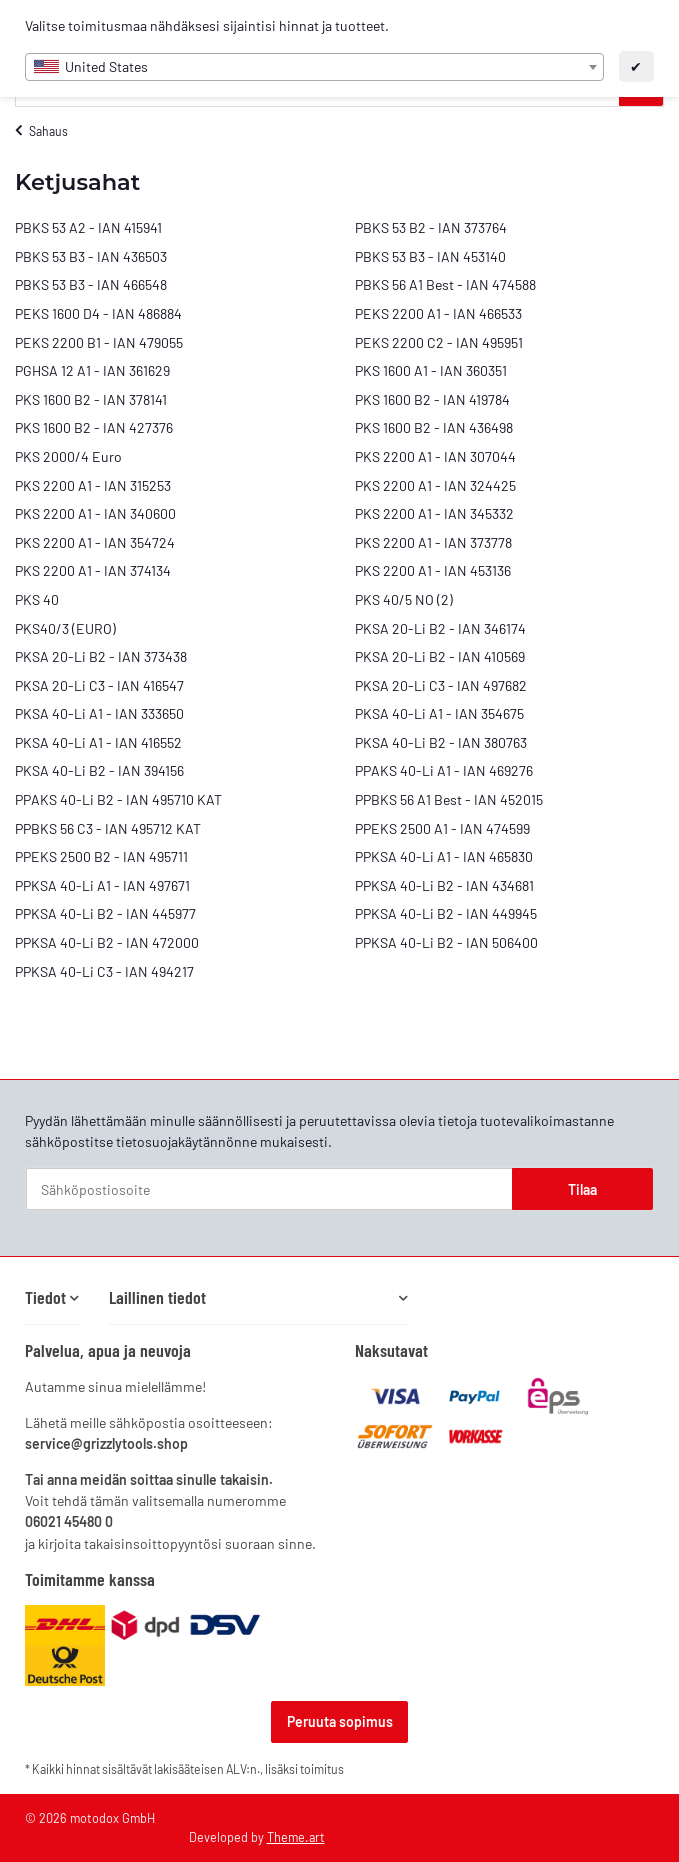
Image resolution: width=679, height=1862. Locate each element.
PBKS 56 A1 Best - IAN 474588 (445, 284)
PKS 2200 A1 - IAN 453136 (433, 570)
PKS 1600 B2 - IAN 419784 (432, 399)
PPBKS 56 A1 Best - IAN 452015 (449, 799)
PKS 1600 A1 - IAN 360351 (431, 370)
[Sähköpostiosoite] (269, 1189)
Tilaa (582, 1189)
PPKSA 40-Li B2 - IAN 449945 (446, 913)
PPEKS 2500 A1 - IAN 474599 (442, 828)
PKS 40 (37, 599)
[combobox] (314, 67)
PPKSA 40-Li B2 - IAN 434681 (444, 885)
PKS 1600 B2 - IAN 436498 (434, 427)
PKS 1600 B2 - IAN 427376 (94, 427)
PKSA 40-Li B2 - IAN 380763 (441, 742)
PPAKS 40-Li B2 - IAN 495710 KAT (118, 799)
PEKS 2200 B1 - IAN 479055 (99, 342)
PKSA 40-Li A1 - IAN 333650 (99, 713)
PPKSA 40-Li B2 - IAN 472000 (107, 942)
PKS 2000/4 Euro (68, 456)
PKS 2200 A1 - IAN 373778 (433, 542)
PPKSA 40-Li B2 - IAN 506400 (446, 942)
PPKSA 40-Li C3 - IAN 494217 (104, 971)
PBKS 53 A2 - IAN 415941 (88, 227)
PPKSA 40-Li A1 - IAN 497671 (102, 885)
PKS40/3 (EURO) (65, 628)
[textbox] (314, 67)
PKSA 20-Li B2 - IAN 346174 (440, 628)
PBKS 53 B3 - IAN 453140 (430, 256)
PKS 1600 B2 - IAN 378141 (91, 399)
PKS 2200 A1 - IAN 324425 (435, 485)
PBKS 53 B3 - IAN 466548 (91, 284)
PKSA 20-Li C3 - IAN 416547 (99, 685)
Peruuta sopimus (340, 1721)
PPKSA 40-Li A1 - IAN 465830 (444, 856)
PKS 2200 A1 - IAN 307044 (435, 456)
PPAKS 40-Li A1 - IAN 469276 (444, 770)
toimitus (322, 1769)
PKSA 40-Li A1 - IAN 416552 (98, 742)
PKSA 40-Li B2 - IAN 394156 (99, 770)
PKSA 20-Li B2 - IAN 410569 (440, 656)
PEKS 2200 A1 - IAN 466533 (438, 313)
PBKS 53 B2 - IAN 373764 (431, 227)
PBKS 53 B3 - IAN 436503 (91, 256)
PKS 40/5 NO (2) (404, 599)
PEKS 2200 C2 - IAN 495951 (439, 342)
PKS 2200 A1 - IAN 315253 (93, 485)
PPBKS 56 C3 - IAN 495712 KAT (108, 828)
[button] (52, 1297)
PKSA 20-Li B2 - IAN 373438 (101, 656)
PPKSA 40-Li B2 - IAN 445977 (105, 913)
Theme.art (296, 1837)
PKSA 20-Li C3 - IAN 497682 (441, 685)
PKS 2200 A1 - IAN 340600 (95, 513)
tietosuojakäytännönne (186, 1141)
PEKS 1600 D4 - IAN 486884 (98, 313)
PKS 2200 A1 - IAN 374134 (93, 570)
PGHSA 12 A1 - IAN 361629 (92, 370)
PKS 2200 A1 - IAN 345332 (434, 513)
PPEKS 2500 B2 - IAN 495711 (101, 856)
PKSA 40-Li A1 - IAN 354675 (439, 713)
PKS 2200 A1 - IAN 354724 (95, 542)
